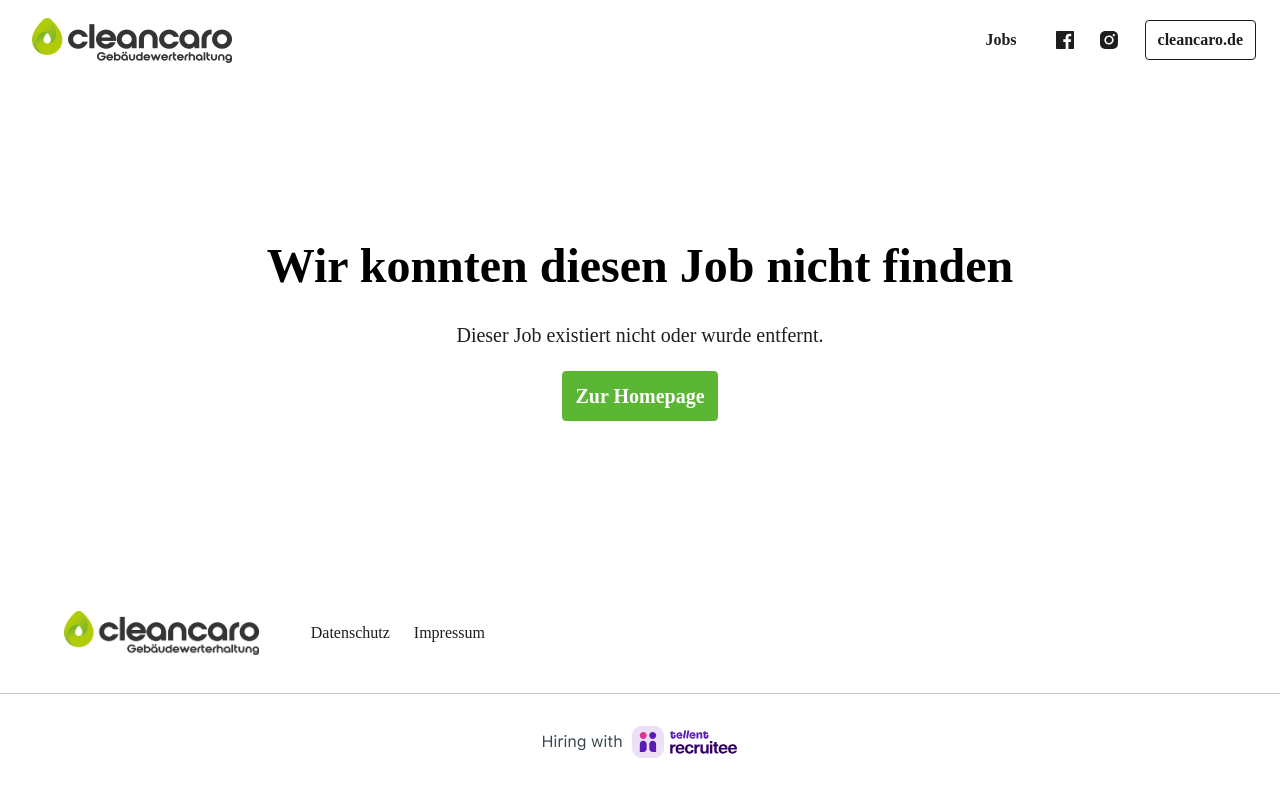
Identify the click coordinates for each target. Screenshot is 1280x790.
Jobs (990, 40)
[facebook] (1055, 40)
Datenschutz (356, 633)
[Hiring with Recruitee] (640, 742)
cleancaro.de (1195, 40)
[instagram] (1099, 40)
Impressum (465, 633)
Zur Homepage (640, 395)
